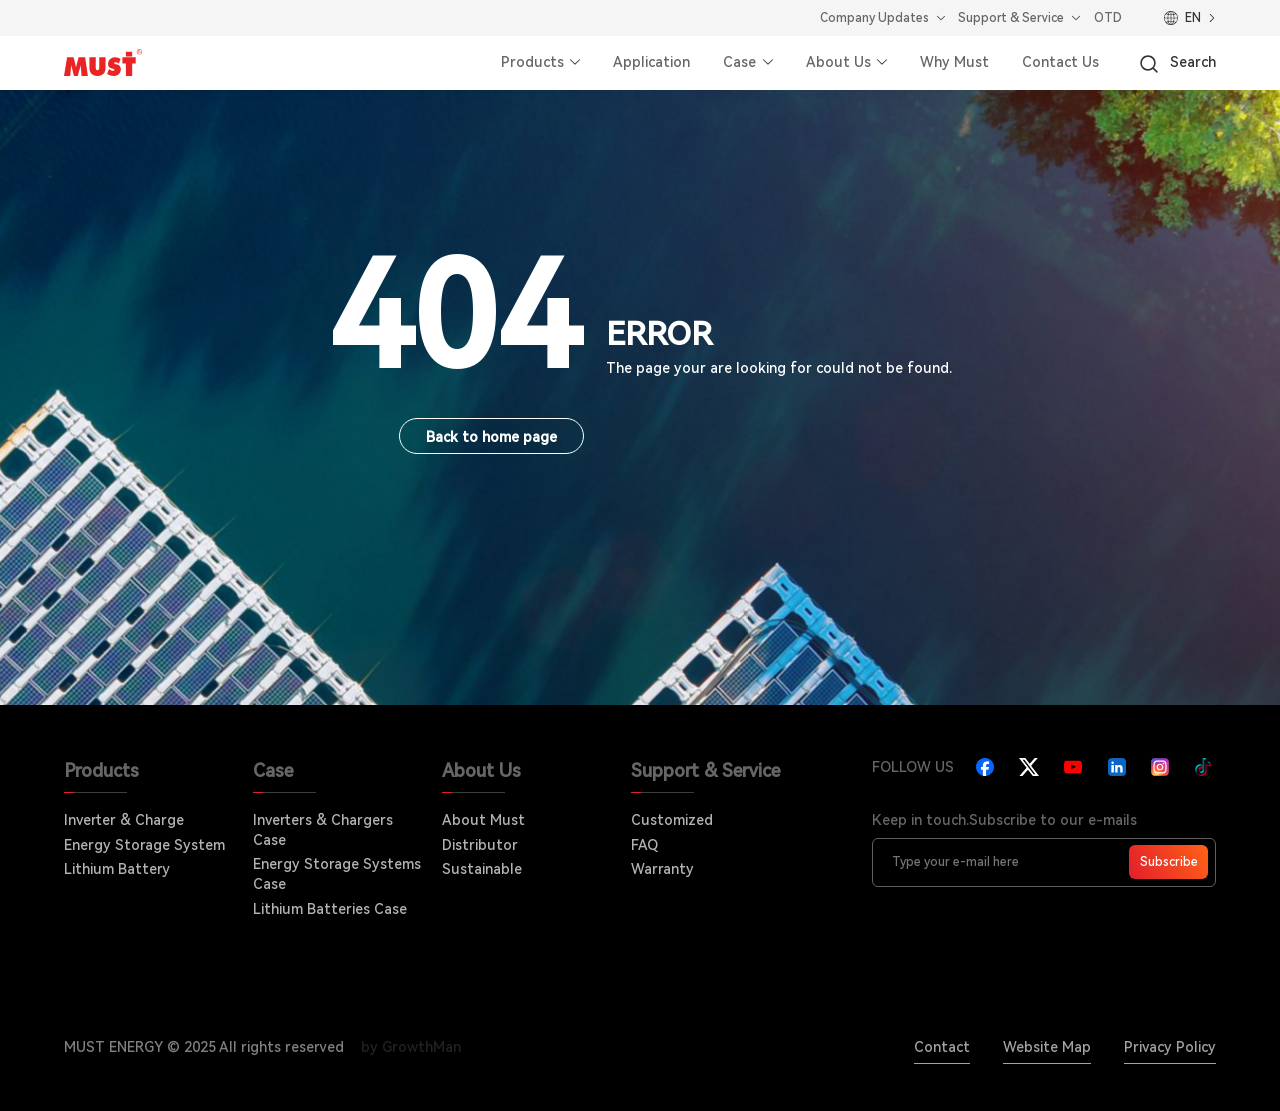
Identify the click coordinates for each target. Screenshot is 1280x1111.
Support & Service (1011, 18)
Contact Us (1060, 62)
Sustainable (482, 869)
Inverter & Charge (124, 820)
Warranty (662, 869)
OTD (1108, 18)
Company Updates (874, 18)
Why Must (954, 62)
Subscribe (1169, 862)
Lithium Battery (117, 869)
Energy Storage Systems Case (337, 874)
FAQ (644, 845)
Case (739, 62)
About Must (483, 820)
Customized (672, 820)
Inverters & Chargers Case (323, 830)
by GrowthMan (411, 1047)
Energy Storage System (144, 845)
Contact (942, 1047)
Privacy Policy (1170, 1047)
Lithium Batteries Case (330, 909)
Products (532, 62)
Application (651, 62)
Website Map (1047, 1047)
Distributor (480, 845)
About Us (838, 62)
